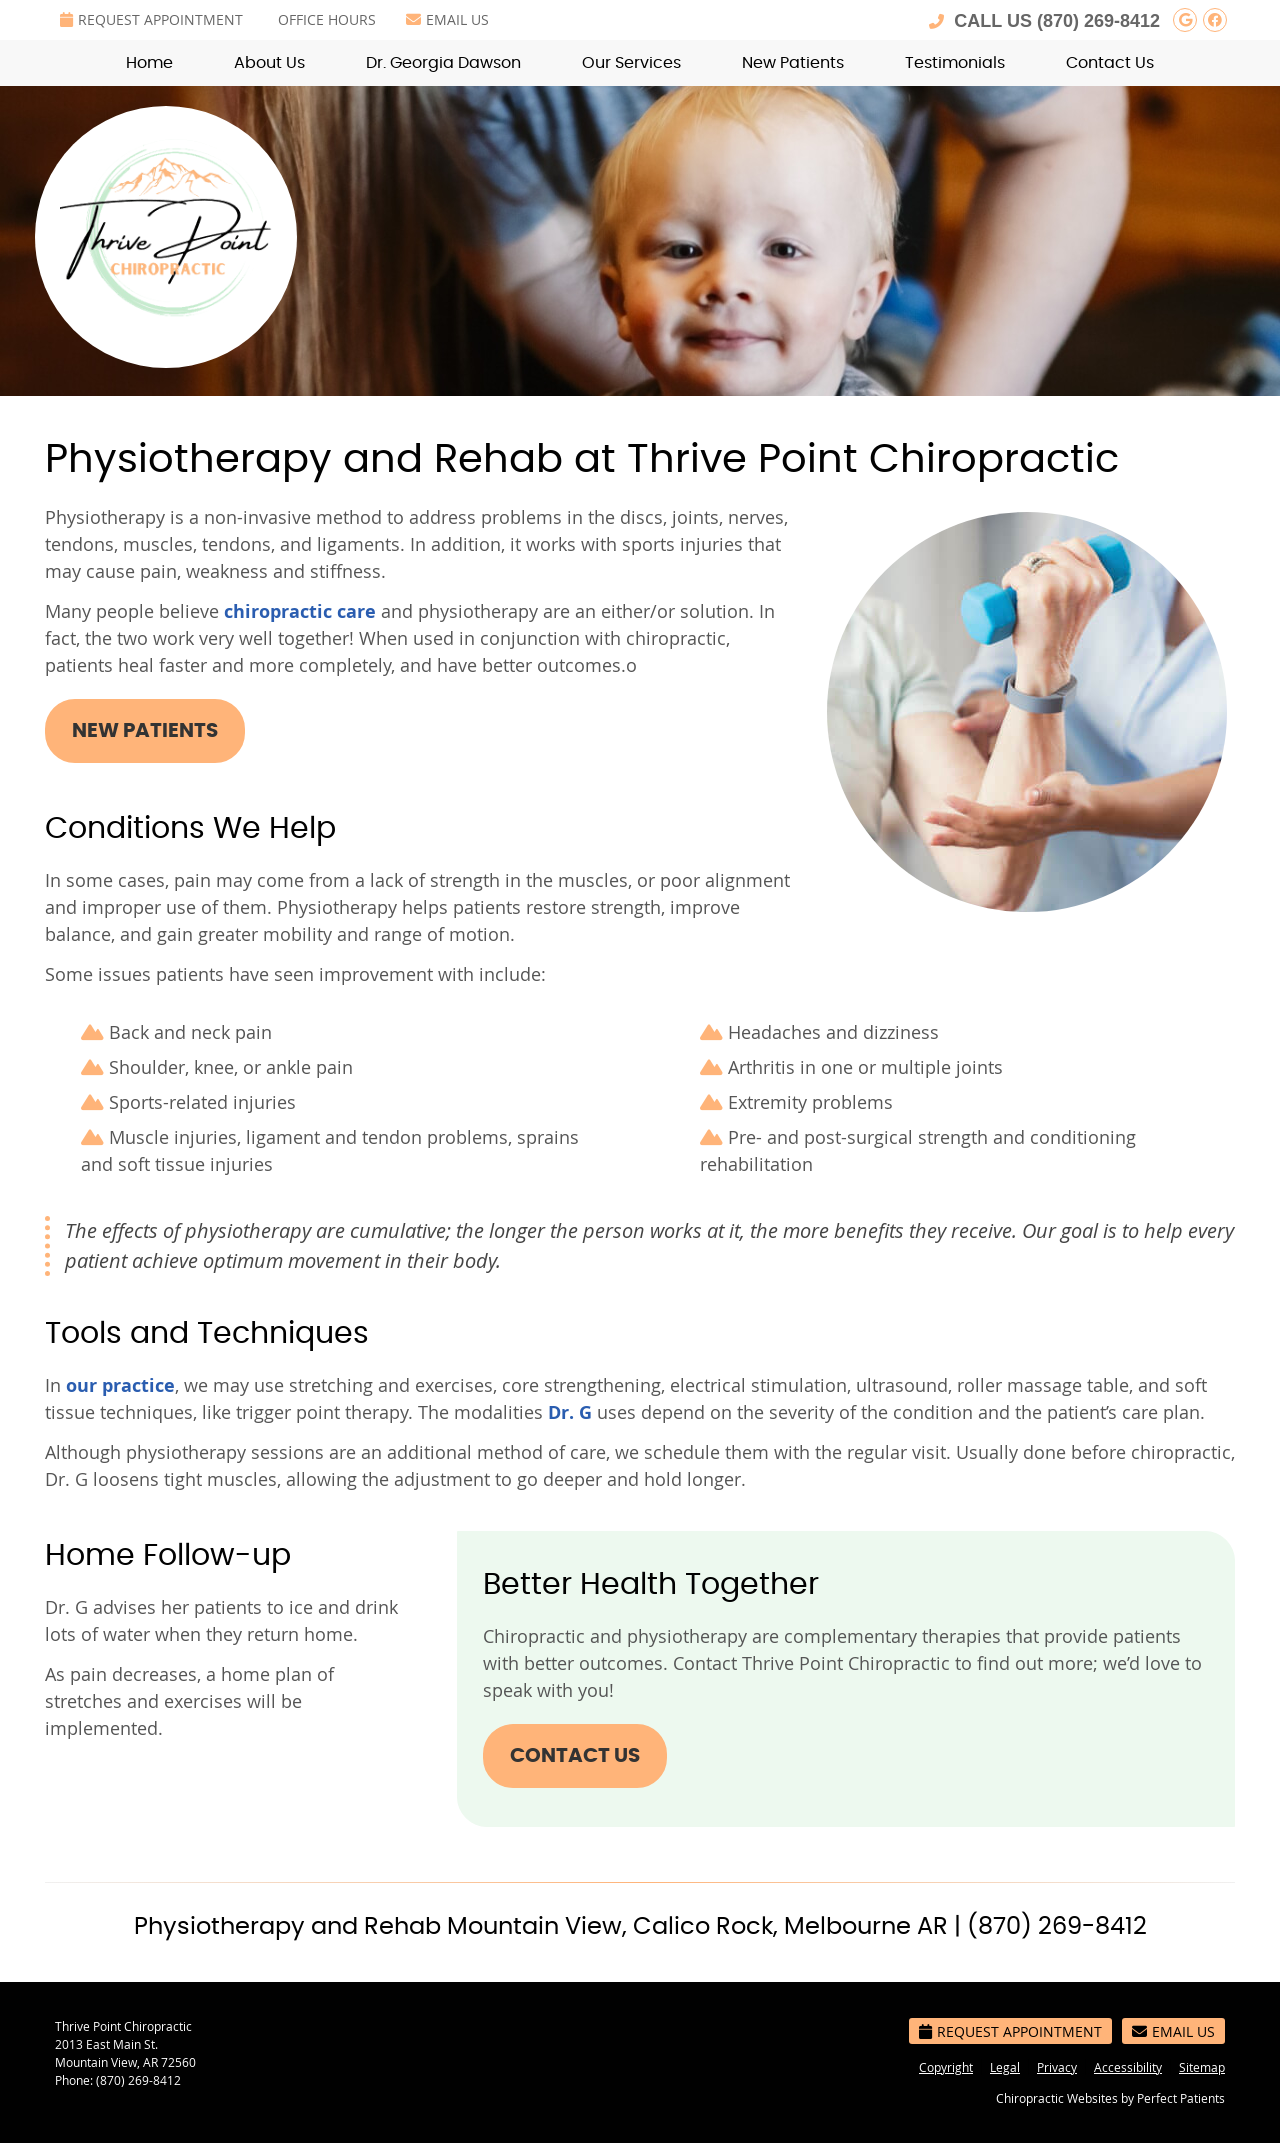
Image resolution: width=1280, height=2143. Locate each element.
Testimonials (955, 63)
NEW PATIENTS (145, 731)
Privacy (1057, 2067)
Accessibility (1128, 2067)
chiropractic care (300, 611)
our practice (120, 1385)
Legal (1005, 2067)
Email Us (447, 19)
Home (149, 63)
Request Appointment (151, 19)
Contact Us (1110, 63)
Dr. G (570, 1412)
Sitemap (1202, 2067)
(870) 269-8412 (1098, 21)
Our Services (631, 63)
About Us (269, 63)
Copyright (946, 2067)
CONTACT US (575, 1756)
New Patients (793, 63)
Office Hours (327, 19)
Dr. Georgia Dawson (443, 63)
